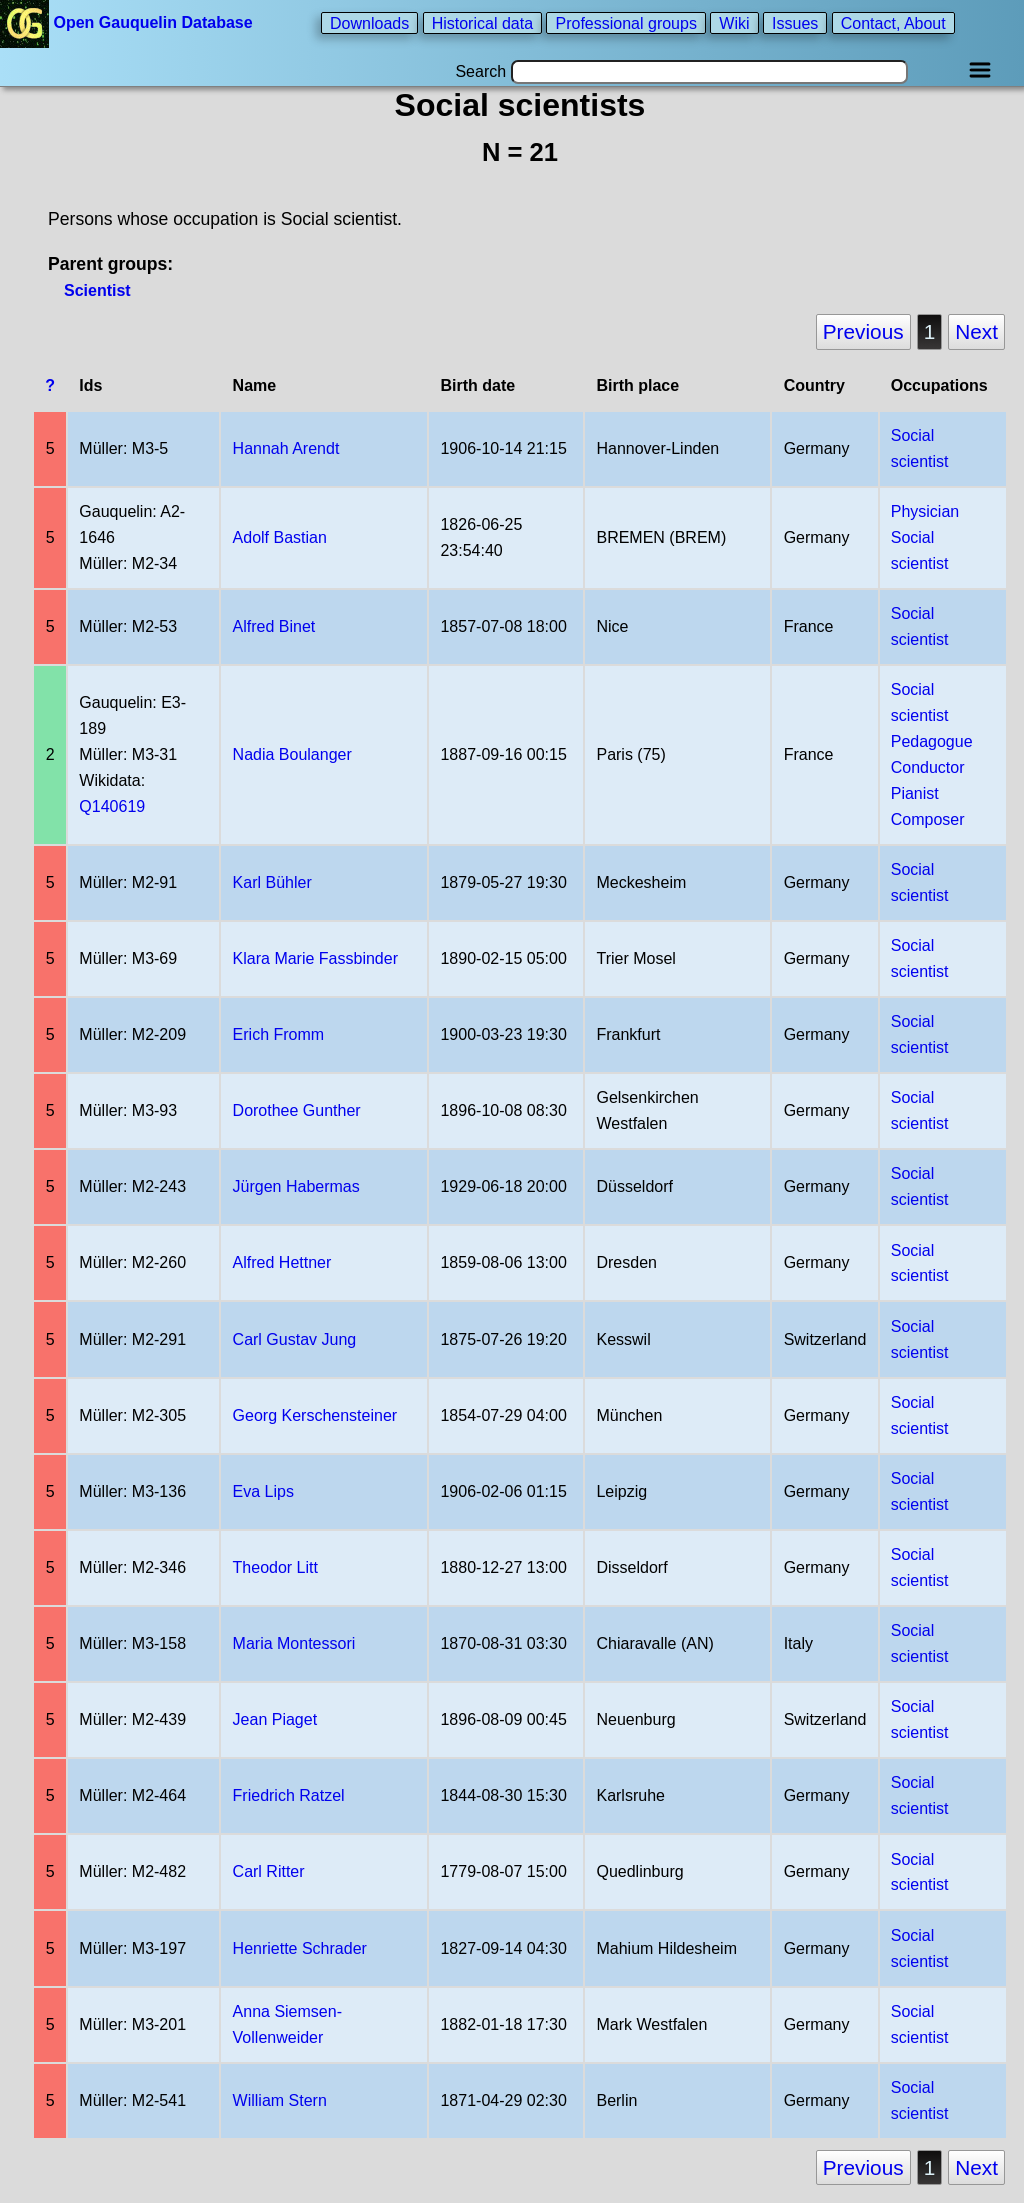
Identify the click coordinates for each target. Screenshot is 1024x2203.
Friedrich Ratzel (289, 1795)
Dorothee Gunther (297, 1110)
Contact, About (893, 22)
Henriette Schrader (300, 1948)
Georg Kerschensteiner (315, 1415)
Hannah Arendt (286, 448)
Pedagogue (932, 741)
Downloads (369, 22)
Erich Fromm (279, 1034)
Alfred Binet (274, 626)
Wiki (734, 22)
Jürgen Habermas (296, 1186)
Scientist (97, 290)
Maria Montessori (294, 1643)
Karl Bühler (272, 882)
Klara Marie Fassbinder (315, 958)
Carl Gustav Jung (295, 1339)
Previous (863, 331)
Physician (925, 511)
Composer (928, 819)
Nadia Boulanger (292, 754)
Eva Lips (263, 1491)
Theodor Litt (275, 1567)
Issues (795, 22)
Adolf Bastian (280, 537)
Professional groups (625, 22)
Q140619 (112, 806)
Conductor (928, 767)
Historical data (482, 22)
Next (976, 331)
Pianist (915, 793)
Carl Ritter (269, 1871)
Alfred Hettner (282, 1262)
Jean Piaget (275, 1719)
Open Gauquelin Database (128, 22)
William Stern (280, 2100)
